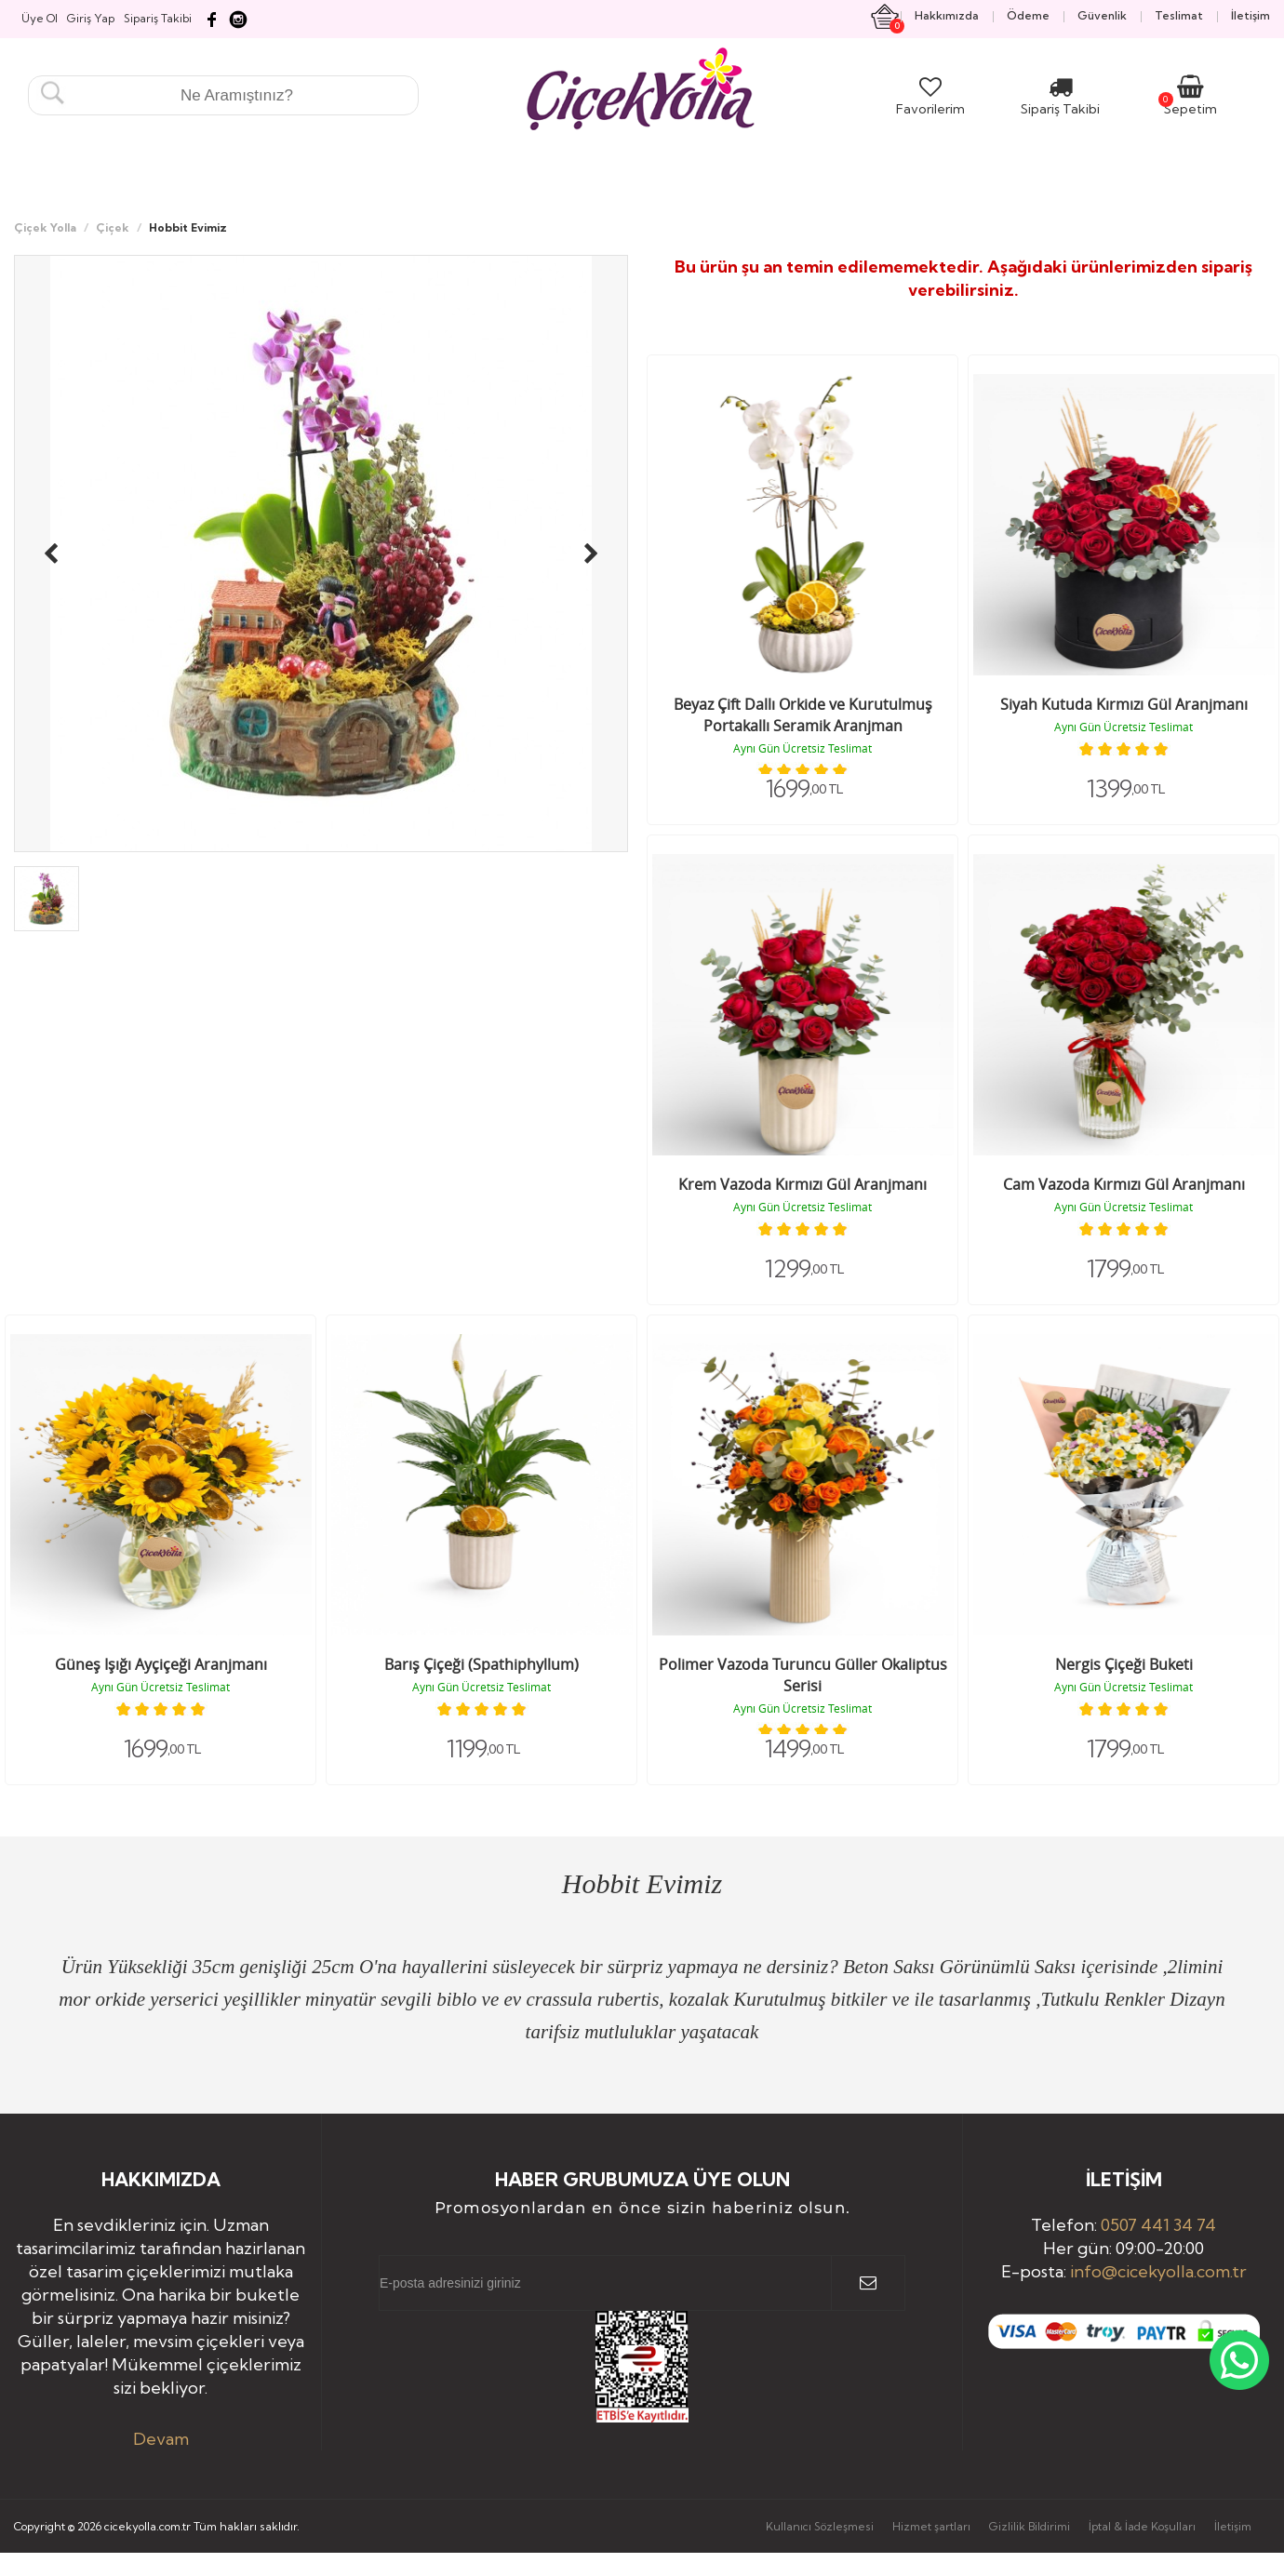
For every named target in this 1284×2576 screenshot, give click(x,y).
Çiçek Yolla (45, 227)
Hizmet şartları (931, 2526)
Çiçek (112, 227)
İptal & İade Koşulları (1142, 2526)
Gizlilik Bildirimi (1029, 2526)
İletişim (1232, 2526)
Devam (161, 2438)
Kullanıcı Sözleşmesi (820, 2526)
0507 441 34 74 (1158, 2225)
